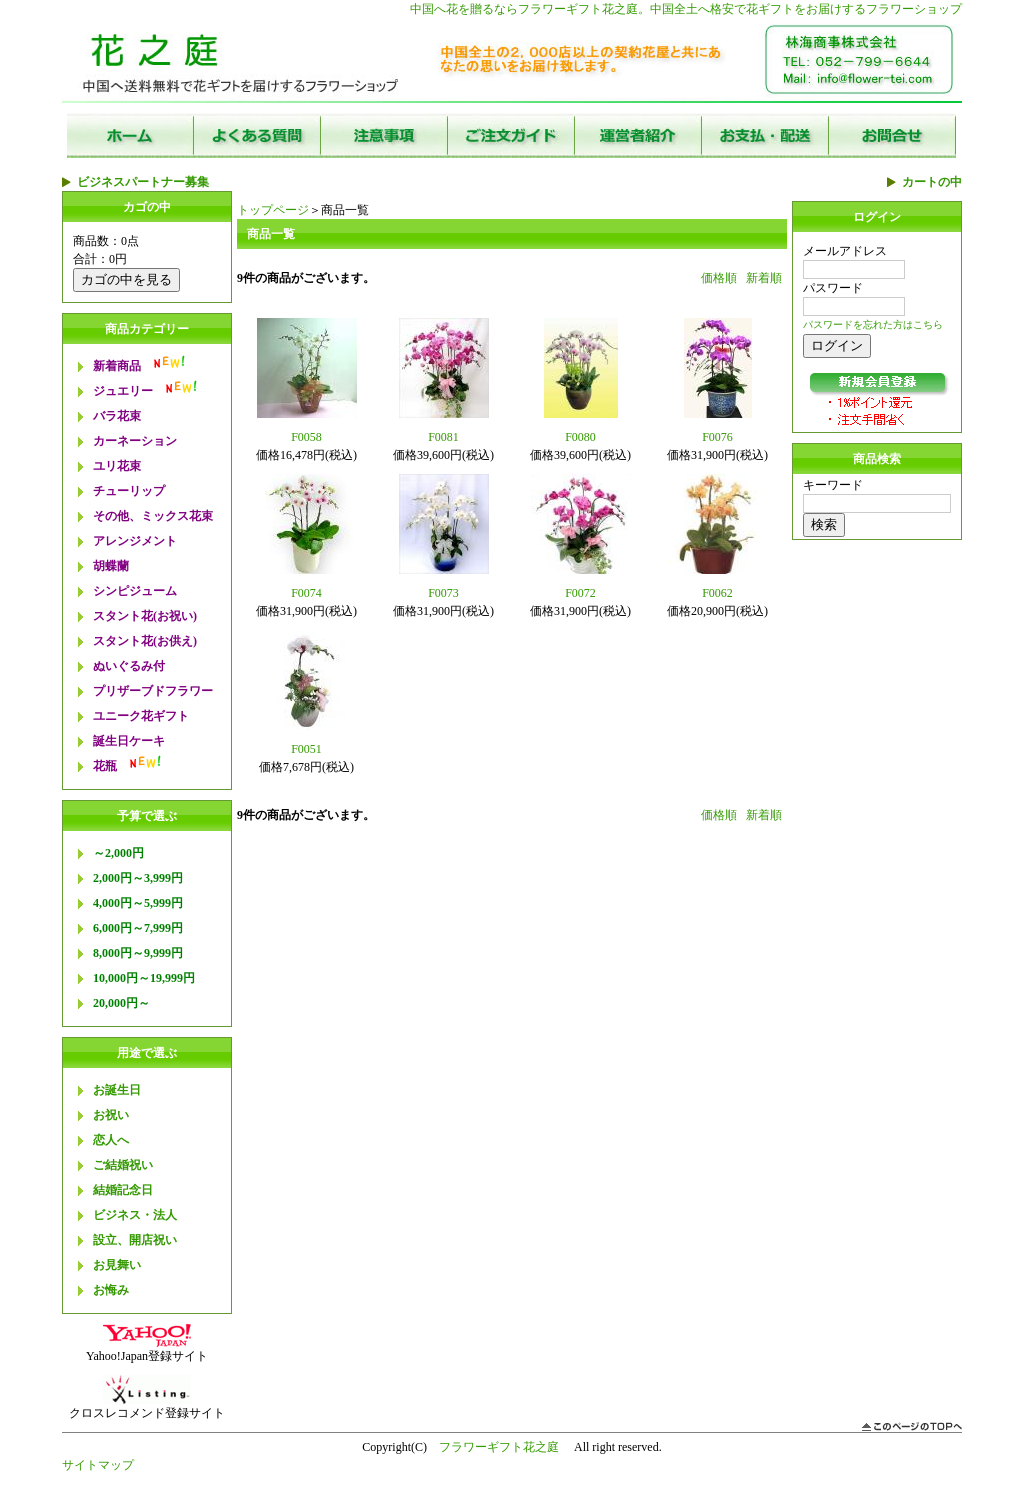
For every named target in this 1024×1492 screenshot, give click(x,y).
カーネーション (135, 441)
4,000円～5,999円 (138, 903)
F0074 (306, 593)
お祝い (111, 1115)
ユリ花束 (117, 466)
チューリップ (129, 491)
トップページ (273, 210)
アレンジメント (135, 541)
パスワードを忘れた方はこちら (873, 324)
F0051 (306, 749)
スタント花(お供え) (145, 641)
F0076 (717, 437)
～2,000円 (118, 853)
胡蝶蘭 (111, 566)
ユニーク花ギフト (141, 716)
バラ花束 (117, 416)
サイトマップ (98, 1465)
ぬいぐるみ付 (129, 666)
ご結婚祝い (123, 1165)
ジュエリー (123, 391)
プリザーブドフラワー (153, 691)
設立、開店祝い (135, 1240)
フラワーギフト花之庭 (499, 1447)
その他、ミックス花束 (153, 516)
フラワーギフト (560, 9)
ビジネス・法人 (135, 1215)
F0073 (443, 593)
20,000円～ (121, 1003)
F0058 (306, 437)
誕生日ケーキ (129, 741)
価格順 (719, 278)
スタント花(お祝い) (145, 616)
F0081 (443, 437)
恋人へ (111, 1140)
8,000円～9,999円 (138, 953)
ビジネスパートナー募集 (143, 182)
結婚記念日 (123, 1190)
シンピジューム (135, 591)
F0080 (580, 437)
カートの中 (932, 182)
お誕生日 (117, 1090)
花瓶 (105, 766)
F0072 (580, 593)
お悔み (111, 1290)
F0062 (717, 593)
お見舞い (117, 1265)
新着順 (764, 278)
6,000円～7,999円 (138, 928)
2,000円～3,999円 (138, 878)
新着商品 (117, 366)
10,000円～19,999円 (144, 978)
